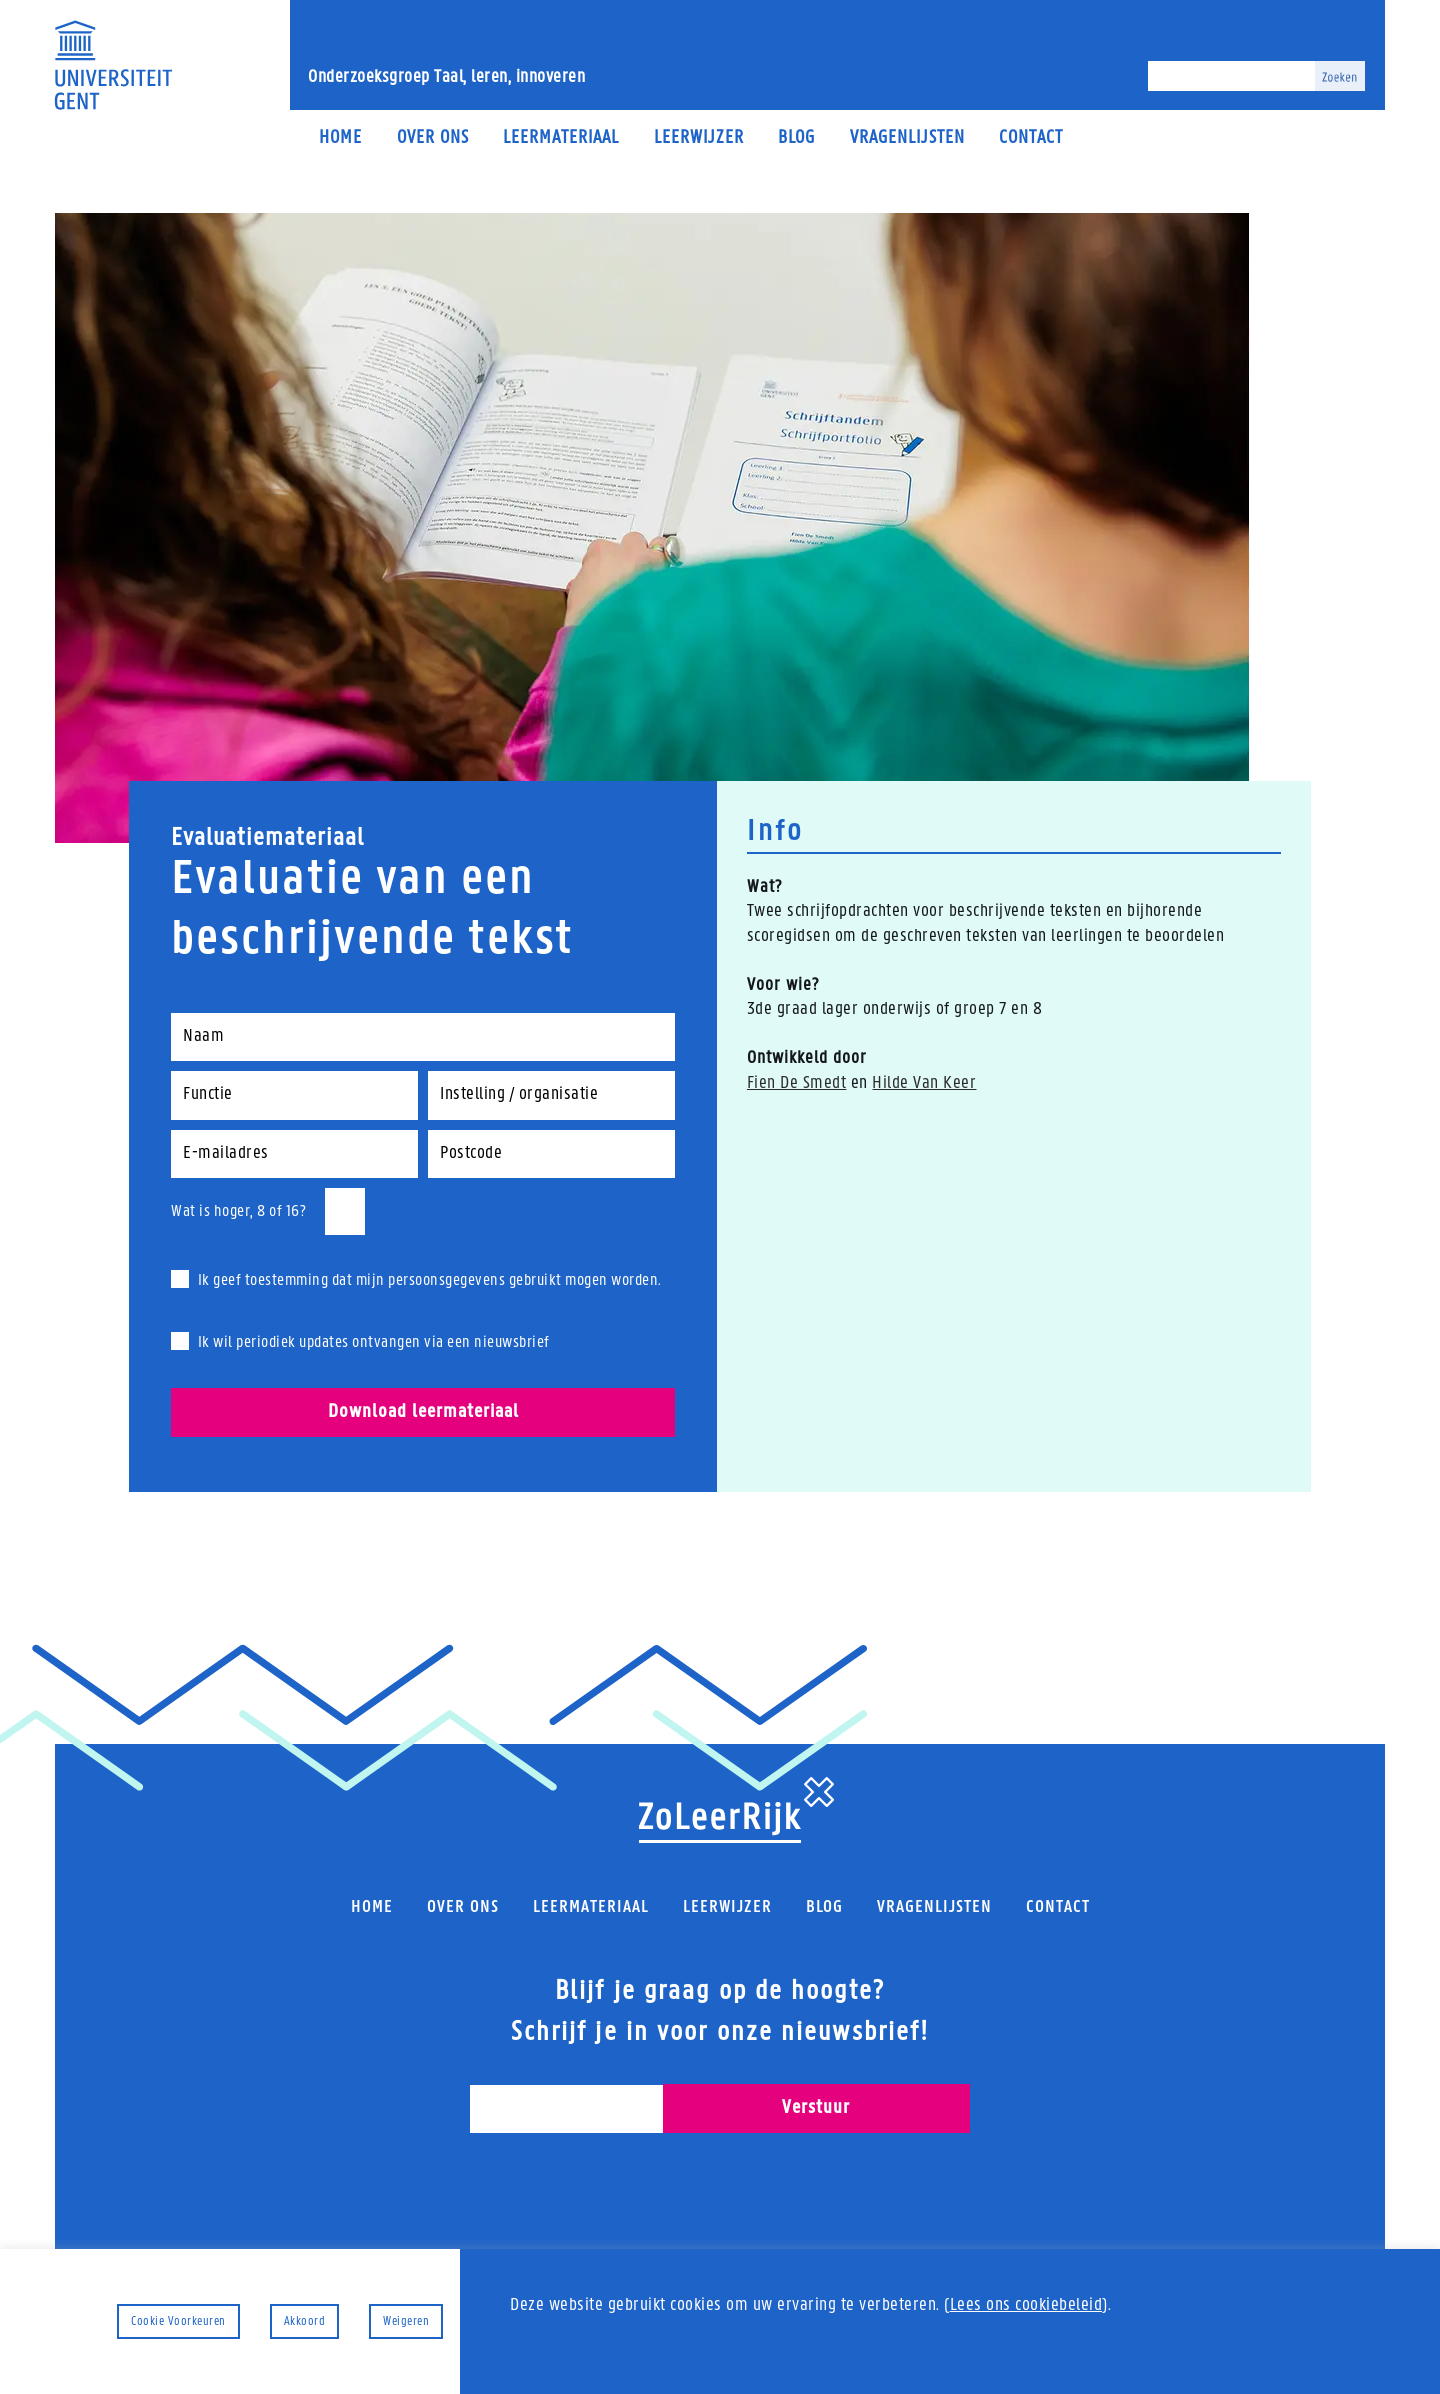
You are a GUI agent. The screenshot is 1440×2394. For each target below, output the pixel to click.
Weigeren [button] (406, 2321)
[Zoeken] (1231, 76)
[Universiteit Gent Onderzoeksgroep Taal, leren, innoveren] (113, 65)
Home (340, 138)
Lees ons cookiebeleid (1026, 2305)
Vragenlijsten (907, 138)
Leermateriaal (561, 138)
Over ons (433, 138)
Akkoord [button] (305, 2321)
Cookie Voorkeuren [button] (178, 2321)
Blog (796, 138)
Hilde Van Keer (924, 1083)
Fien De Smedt (797, 1083)
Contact (1031, 138)
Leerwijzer (699, 138)
